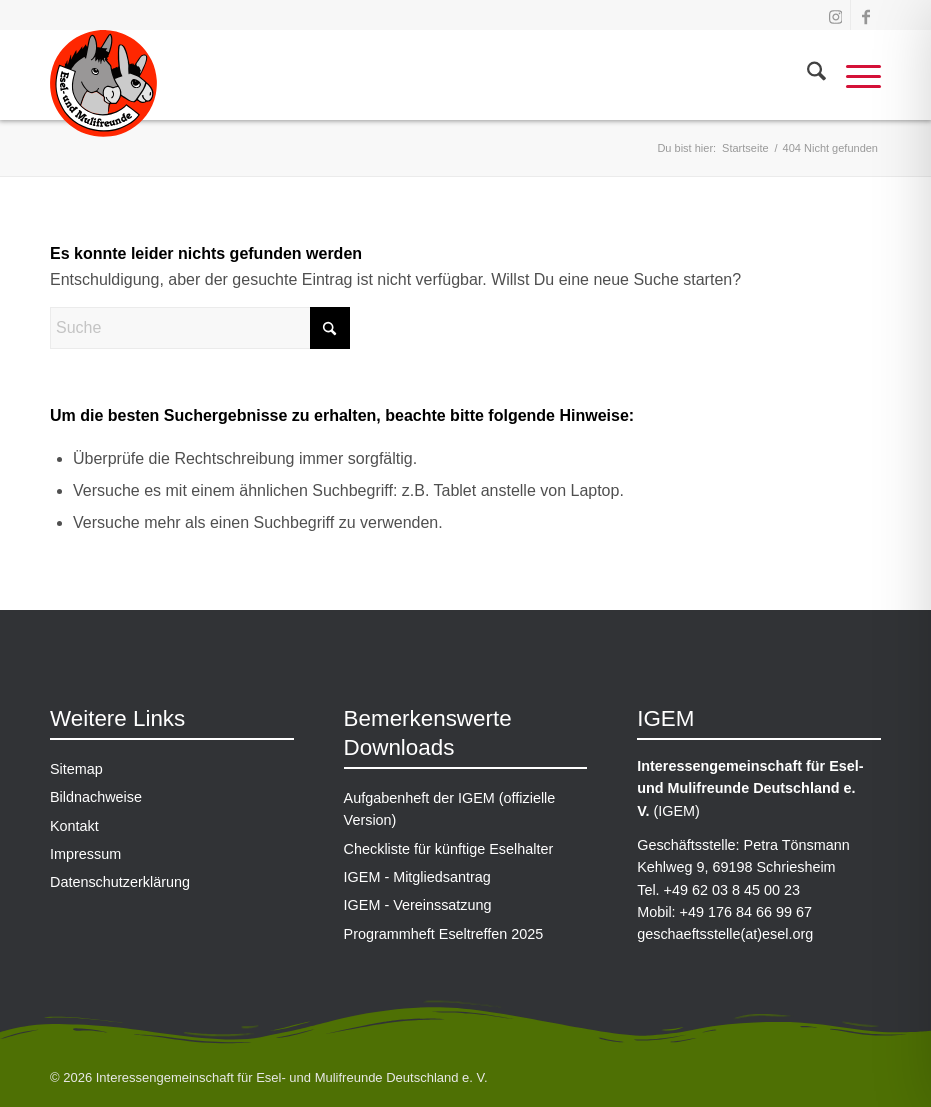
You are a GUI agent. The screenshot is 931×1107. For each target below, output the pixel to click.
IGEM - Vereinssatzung (418, 905)
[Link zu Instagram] (835, 15)
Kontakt (74, 826)
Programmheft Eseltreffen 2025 (444, 934)
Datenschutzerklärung (120, 882)
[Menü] (853, 75)
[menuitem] (806, 75)
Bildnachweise (96, 797)
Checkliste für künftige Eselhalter (449, 849)
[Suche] (806, 75)
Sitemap (76, 769)
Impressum (85, 854)
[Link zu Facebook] (866, 15)
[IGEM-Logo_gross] (103, 90)
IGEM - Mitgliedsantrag (417, 877)
